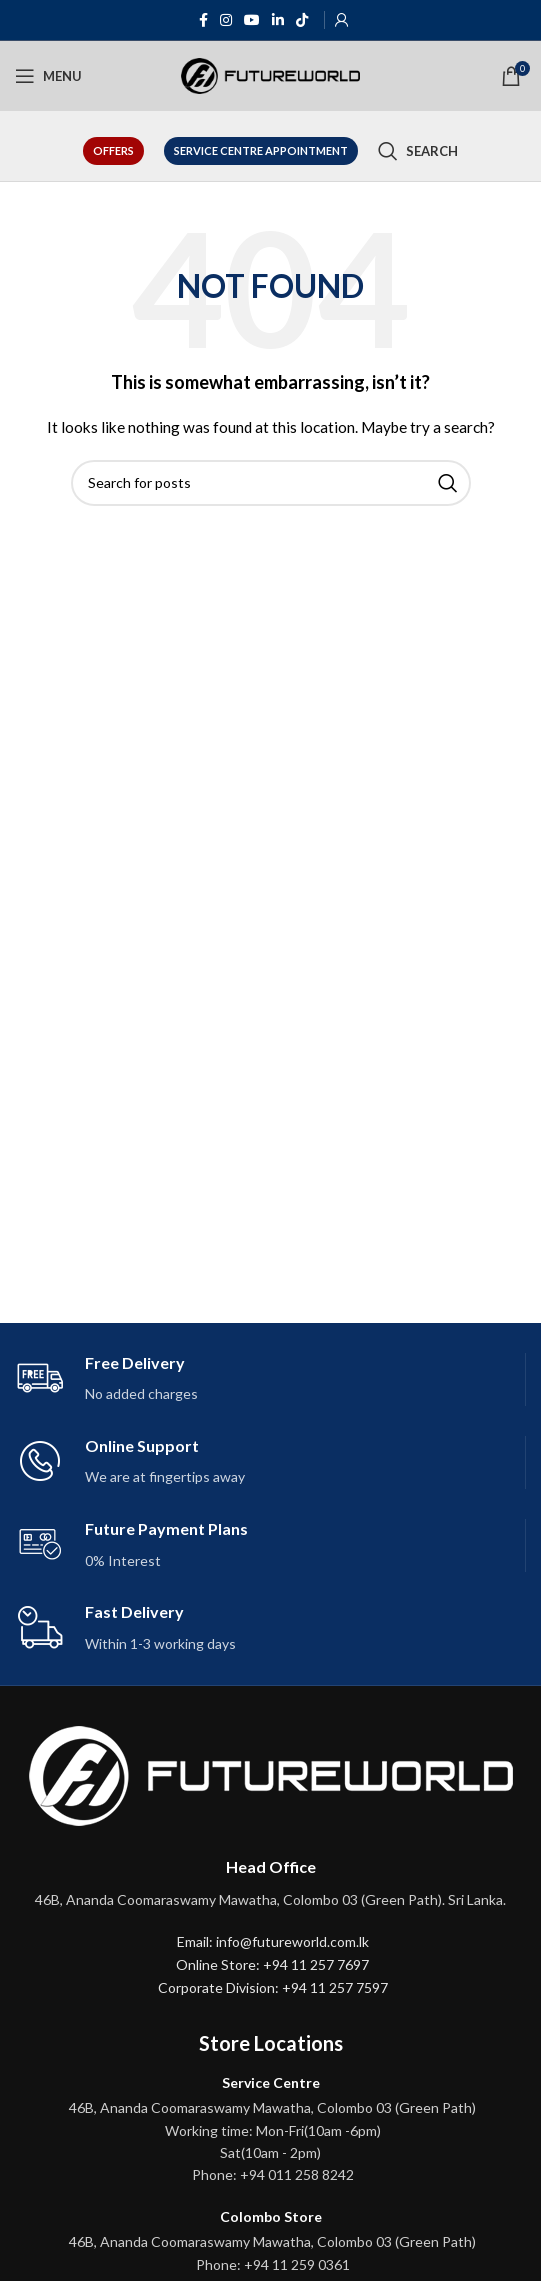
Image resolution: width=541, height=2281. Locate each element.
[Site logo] (270, 74)
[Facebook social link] (203, 20)
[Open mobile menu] (48, 76)
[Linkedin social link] (278, 20)
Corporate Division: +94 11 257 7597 (273, 1987)
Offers (113, 150)
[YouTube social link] (252, 20)
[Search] (418, 151)
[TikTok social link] (302, 20)
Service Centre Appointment (261, 150)
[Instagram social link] (226, 20)
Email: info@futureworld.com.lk (273, 1941)
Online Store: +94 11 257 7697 (272, 1964)
